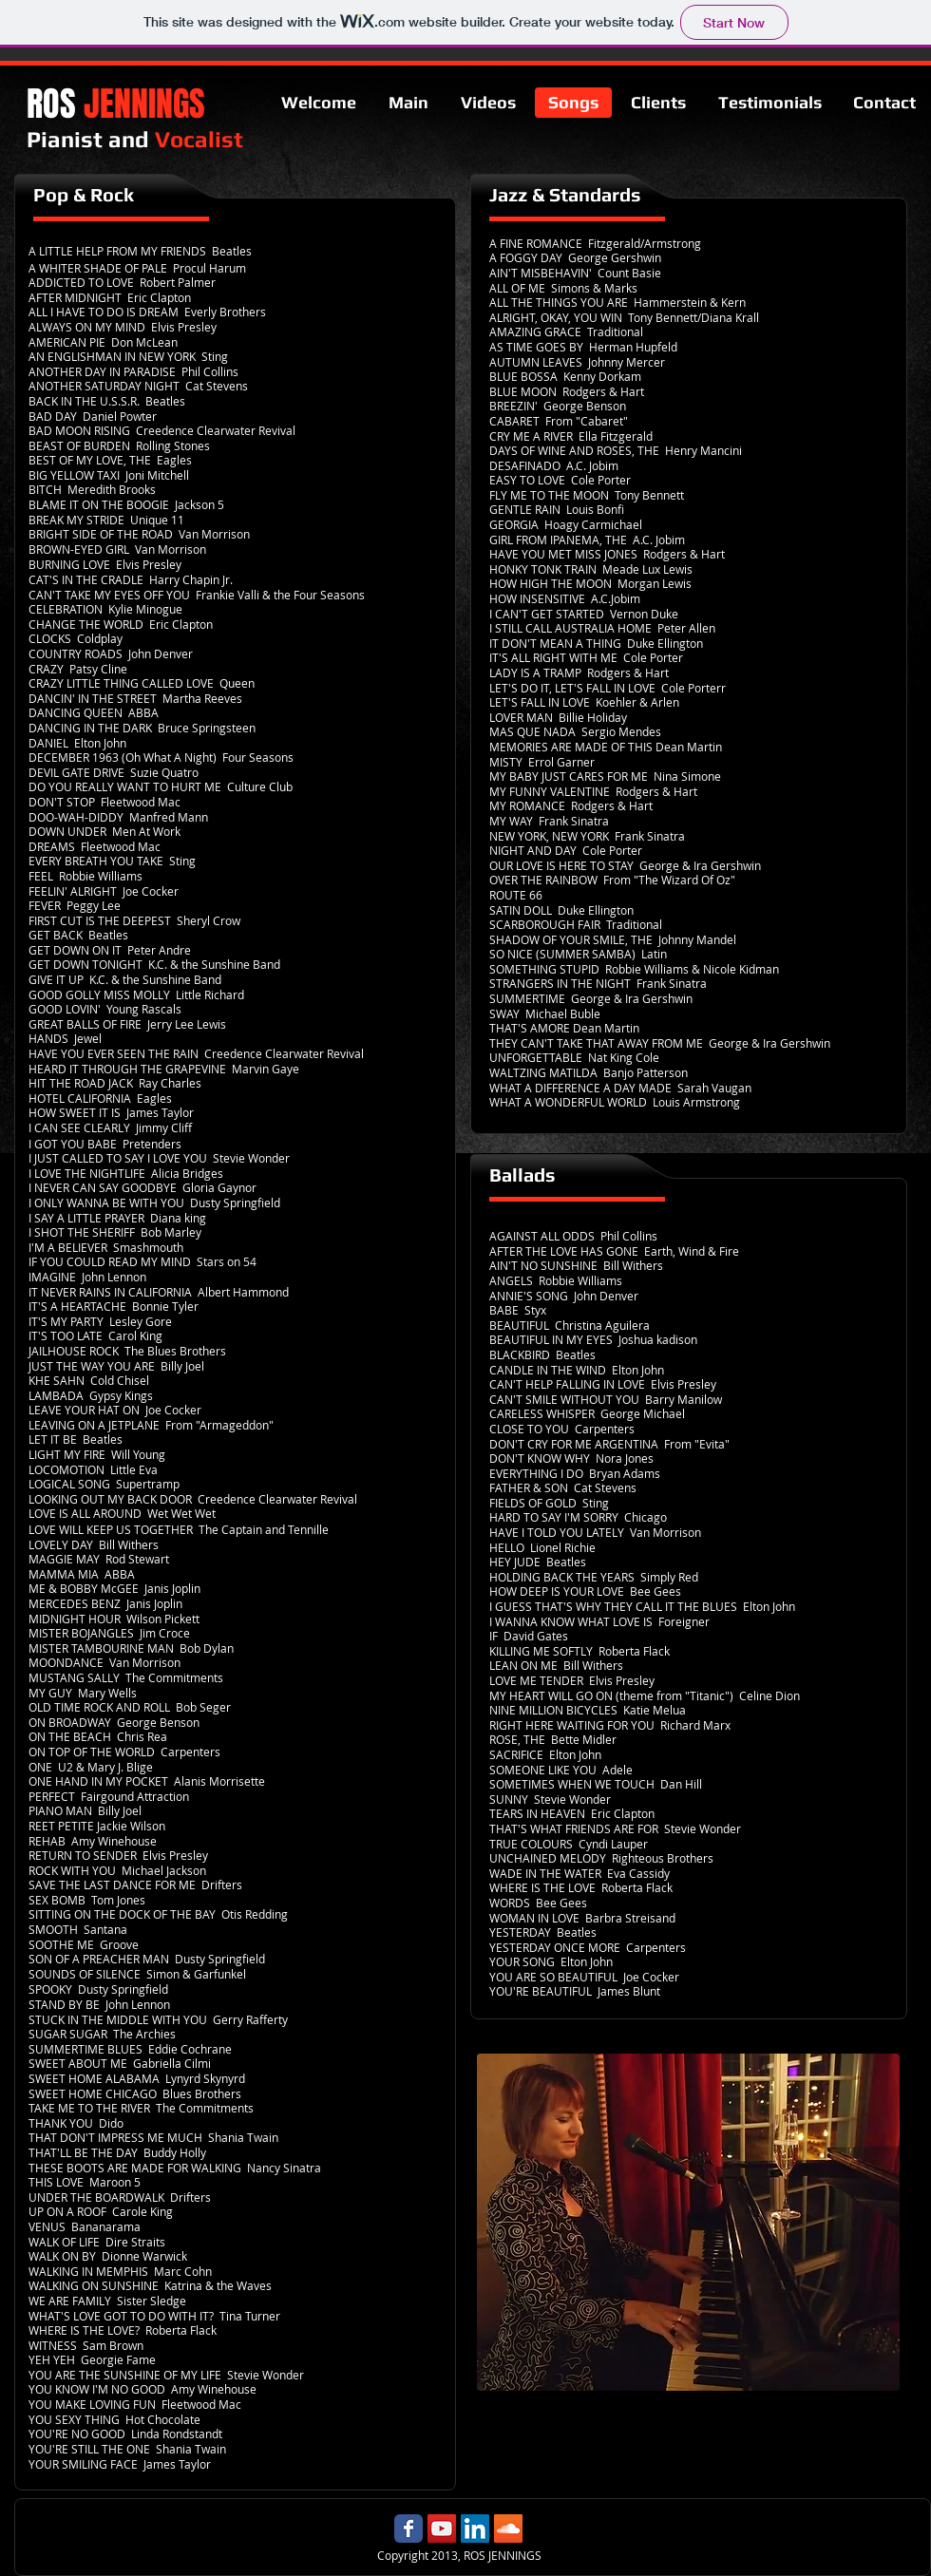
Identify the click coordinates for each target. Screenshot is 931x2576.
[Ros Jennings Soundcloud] (508, 2528)
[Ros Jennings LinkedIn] (475, 2528)
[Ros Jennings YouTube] (442, 2528)
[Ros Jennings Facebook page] (408, 2528)
